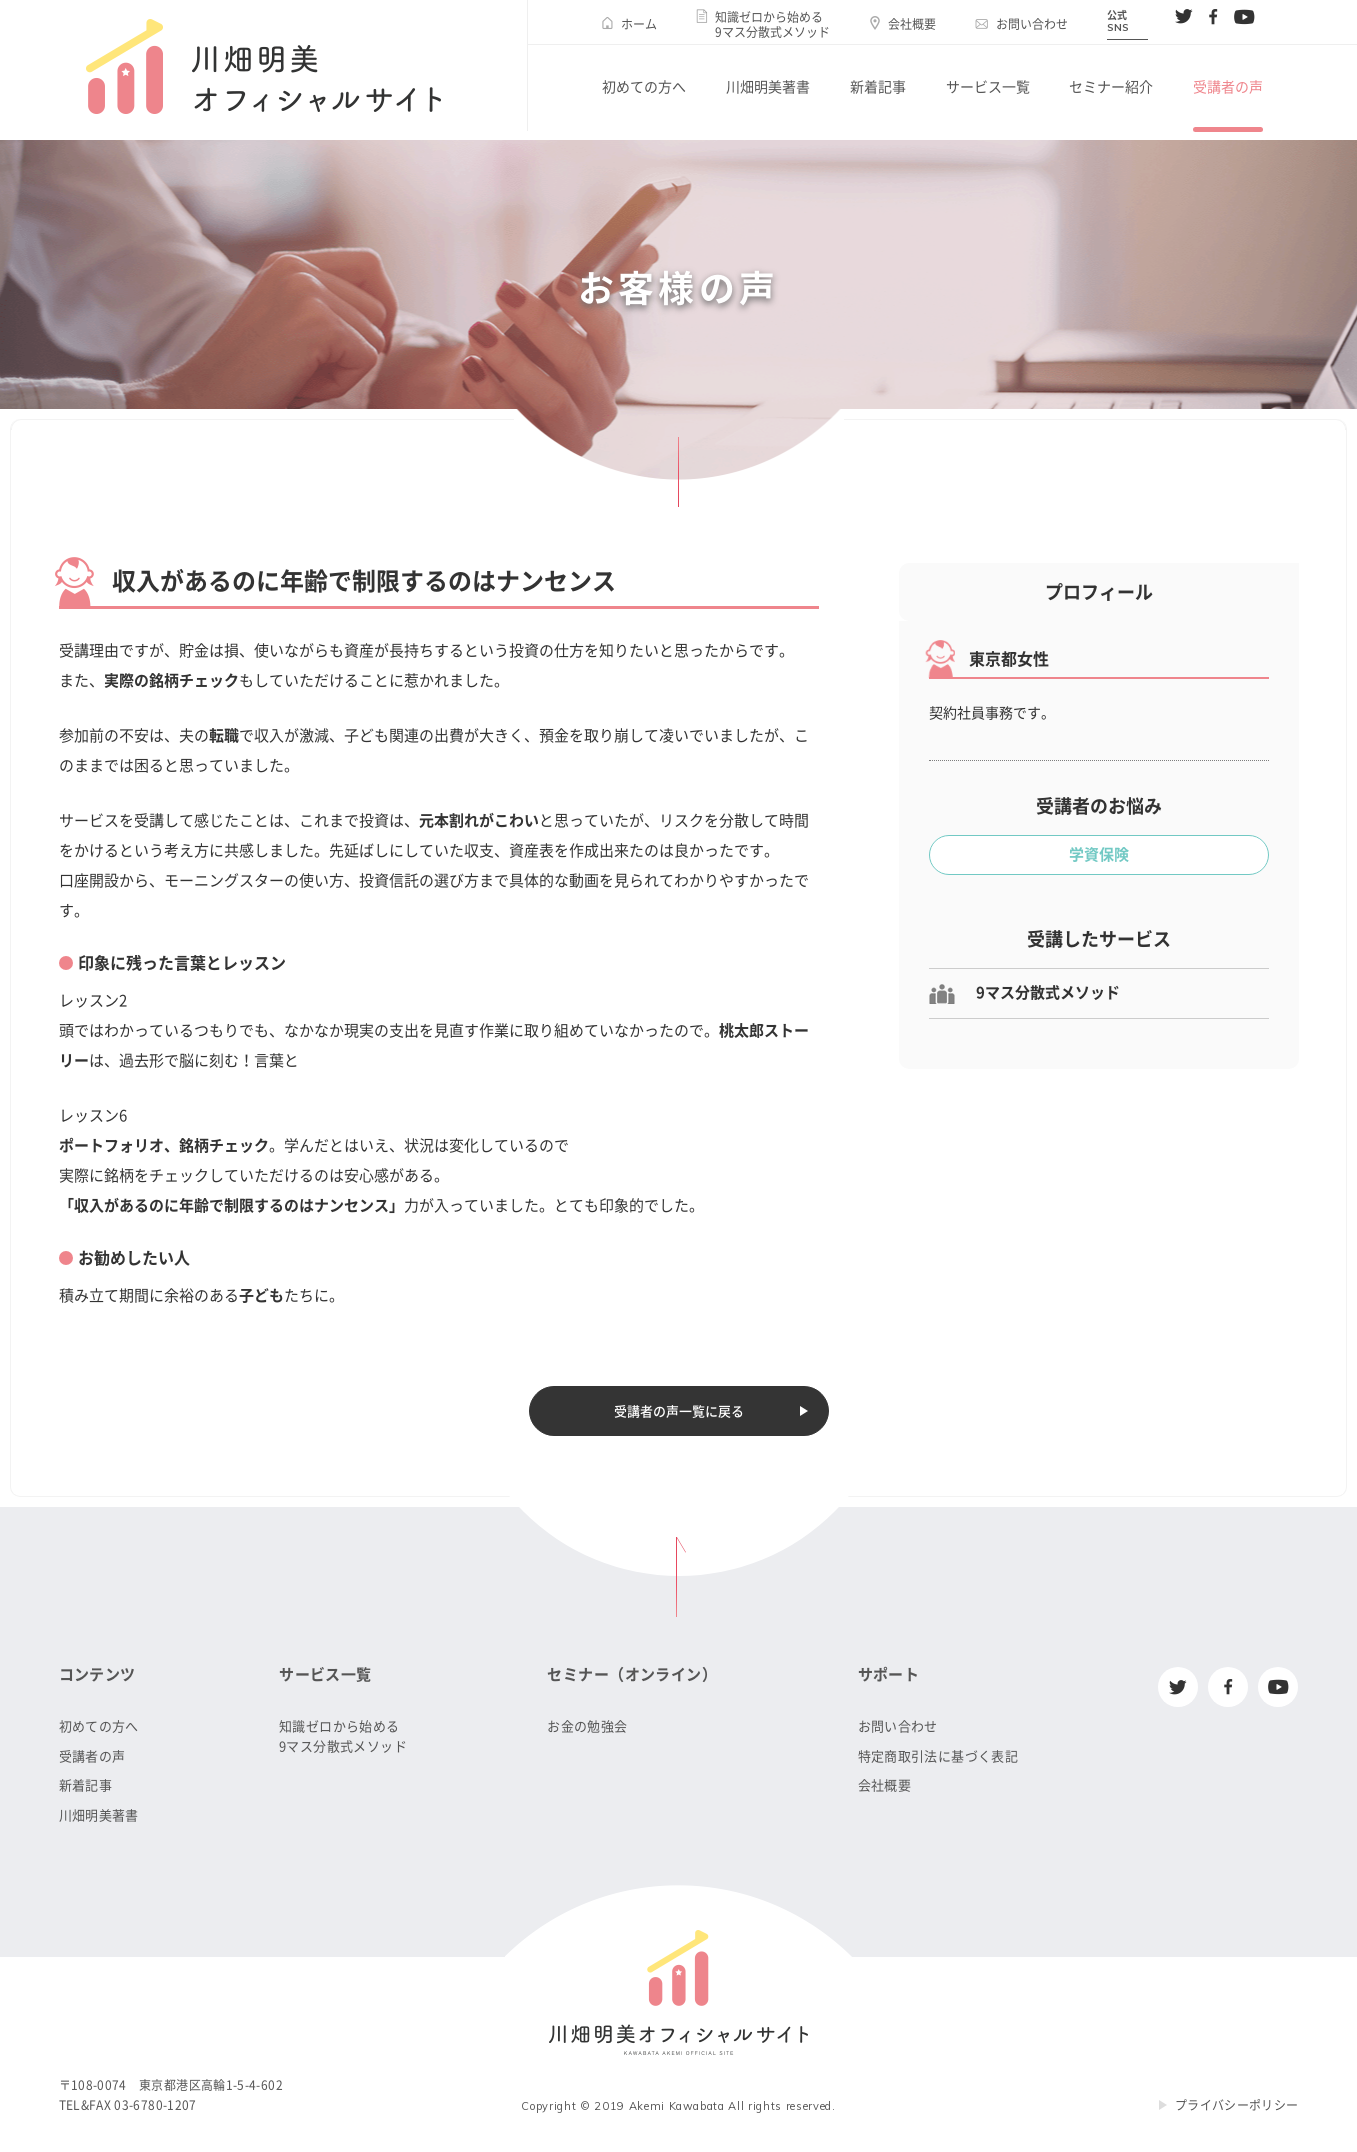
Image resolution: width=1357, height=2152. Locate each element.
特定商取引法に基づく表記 (938, 1756)
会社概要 (912, 24)
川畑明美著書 (768, 87)
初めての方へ (644, 87)
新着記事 (878, 87)
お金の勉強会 (587, 1726)
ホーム (639, 24)
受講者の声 (1228, 87)
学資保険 (1099, 854)
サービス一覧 (988, 87)
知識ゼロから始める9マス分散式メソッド (772, 24)
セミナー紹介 (1111, 87)
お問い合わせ (1032, 24)
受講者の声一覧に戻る (679, 1411)
